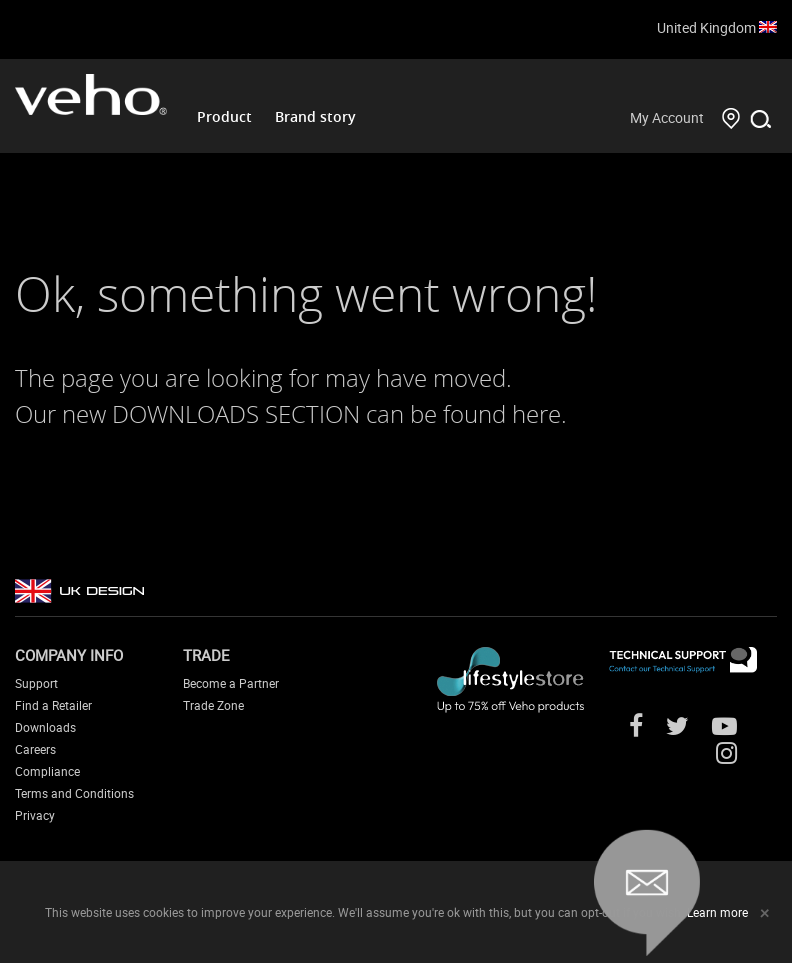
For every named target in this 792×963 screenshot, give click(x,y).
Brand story (315, 116)
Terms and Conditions (74, 793)
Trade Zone (213, 705)
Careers (35, 749)
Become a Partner (231, 683)
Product (224, 116)
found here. (505, 414)
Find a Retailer (53, 705)
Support (36, 683)
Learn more (717, 912)
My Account (667, 117)
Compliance (47, 771)
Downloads (45, 727)
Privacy (35, 815)
